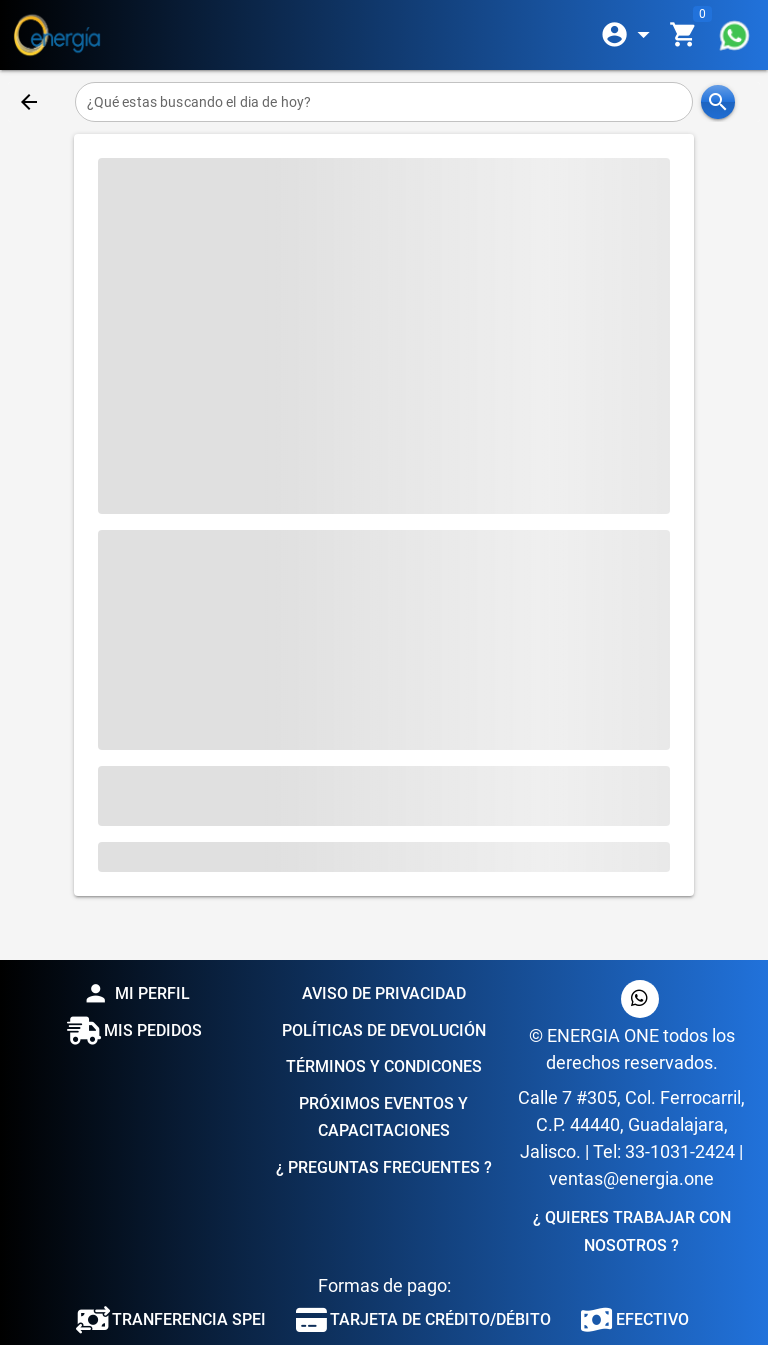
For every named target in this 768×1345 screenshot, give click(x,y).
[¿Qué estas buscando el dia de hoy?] (384, 102)
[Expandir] (629, 35)
